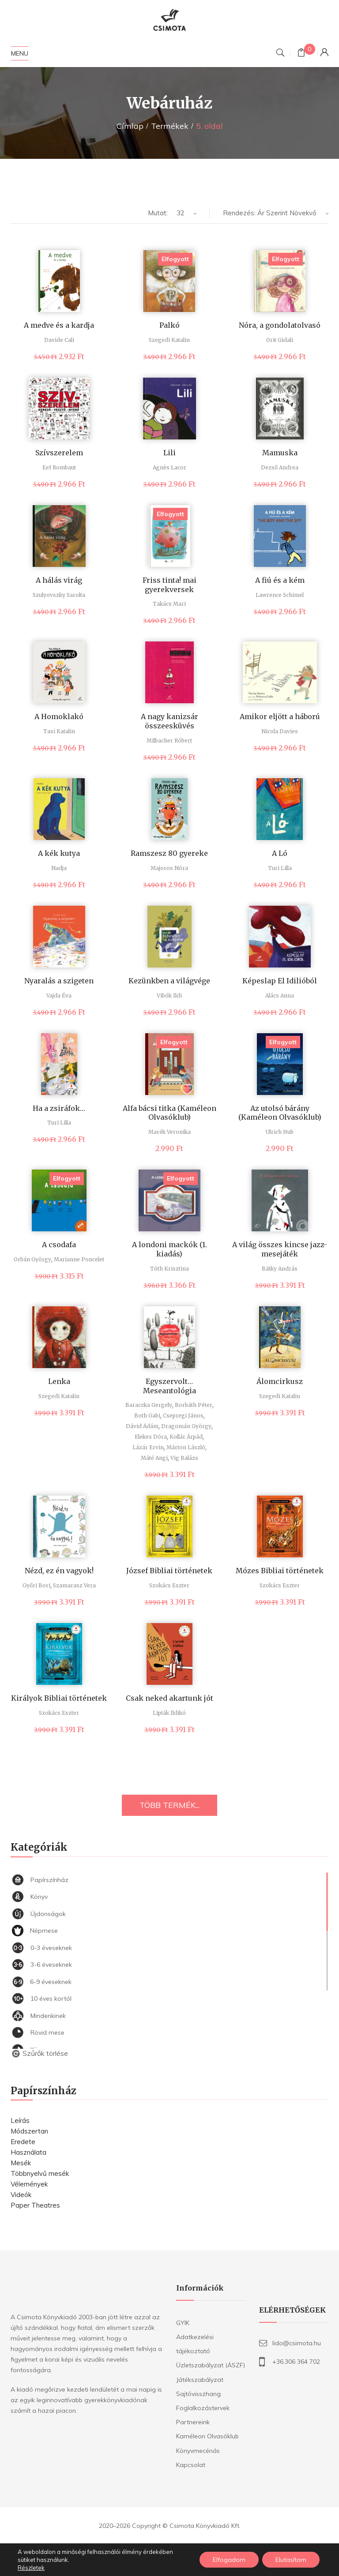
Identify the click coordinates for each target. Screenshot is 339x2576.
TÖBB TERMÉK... (169, 1805)
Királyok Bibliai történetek (59, 1698)
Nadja (59, 868)
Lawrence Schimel (280, 595)
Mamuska (280, 452)
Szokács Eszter (169, 1585)
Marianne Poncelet (79, 1259)
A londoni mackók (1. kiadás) (169, 1249)
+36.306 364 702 (296, 2362)
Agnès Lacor (169, 467)
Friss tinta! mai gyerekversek (169, 585)
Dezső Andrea (279, 467)
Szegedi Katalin (169, 340)
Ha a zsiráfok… (59, 1108)
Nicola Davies (279, 731)
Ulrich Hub (280, 1132)
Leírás (20, 2120)
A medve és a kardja (59, 325)
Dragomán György (186, 1426)
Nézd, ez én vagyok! (59, 1570)
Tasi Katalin (59, 731)
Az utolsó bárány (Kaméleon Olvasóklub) (279, 1113)
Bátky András (280, 1268)
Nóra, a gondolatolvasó (279, 325)
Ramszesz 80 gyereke (169, 853)
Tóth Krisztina (169, 1268)
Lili (169, 452)
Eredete (23, 2141)
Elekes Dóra (151, 1436)
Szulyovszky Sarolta (59, 595)
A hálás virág (59, 580)
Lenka (59, 1381)
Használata (28, 2152)
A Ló (279, 853)
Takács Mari (169, 603)
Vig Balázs (184, 1458)
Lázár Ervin (148, 1447)
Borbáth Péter (193, 1405)
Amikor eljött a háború (280, 716)
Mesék (21, 2163)
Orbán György (32, 1259)
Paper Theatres (35, 2205)
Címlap (130, 126)
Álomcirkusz (279, 1381)
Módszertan (29, 2131)
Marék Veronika (169, 1132)
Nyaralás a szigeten (59, 980)
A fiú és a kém (280, 580)
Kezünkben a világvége (169, 980)
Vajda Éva (59, 995)
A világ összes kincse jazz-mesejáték (279, 1249)
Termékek (169, 126)
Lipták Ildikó (169, 1713)
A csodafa (59, 1244)
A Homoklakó (58, 716)
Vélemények (29, 2184)
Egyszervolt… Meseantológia (169, 1386)
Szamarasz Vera (74, 1585)
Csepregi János (183, 1415)
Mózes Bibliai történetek (280, 1570)
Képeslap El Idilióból (279, 980)
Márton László (185, 1447)
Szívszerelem (59, 452)
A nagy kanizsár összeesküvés (169, 721)
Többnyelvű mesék (40, 2173)
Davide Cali (59, 340)
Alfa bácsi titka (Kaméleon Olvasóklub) (169, 1113)
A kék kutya (59, 853)
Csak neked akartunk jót (169, 1698)
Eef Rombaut (59, 467)
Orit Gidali (279, 340)
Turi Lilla (280, 868)
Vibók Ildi (169, 995)
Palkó (169, 325)
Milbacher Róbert (169, 740)
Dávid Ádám (142, 1426)
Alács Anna (279, 995)
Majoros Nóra (169, 868)
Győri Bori (36, 1585)
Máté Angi (154, 1458)
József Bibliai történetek (169, 1570)
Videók (21, 2194)
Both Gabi (147, 1415)
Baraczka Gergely (148, 1405)
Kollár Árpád (186, 1436)
